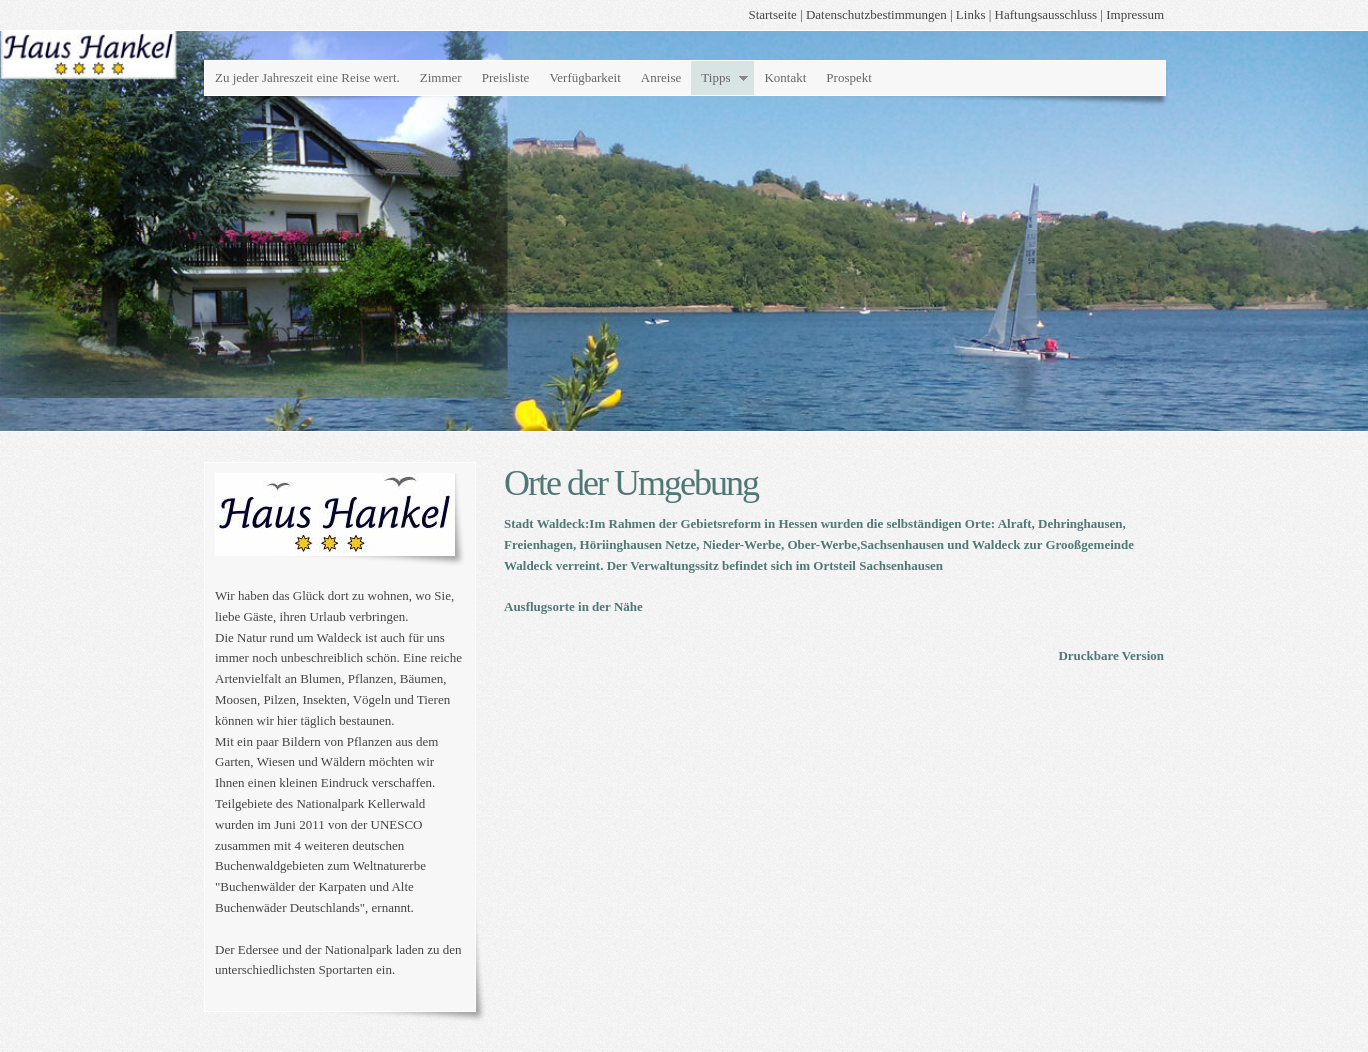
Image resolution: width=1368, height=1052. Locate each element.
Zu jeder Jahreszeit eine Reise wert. (307, 77)
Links (971, 14)
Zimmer (441, 77)
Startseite (772, 14)
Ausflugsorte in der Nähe (573, 606)
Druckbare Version (1111, 655)
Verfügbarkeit (584, 77)
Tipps (715, 77)
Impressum (1135, 14)
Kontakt (785, 77)
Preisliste (506, 77)
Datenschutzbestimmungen (876, 14)
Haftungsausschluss (1046, 14)
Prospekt (849, 77)
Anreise (661, 77)
